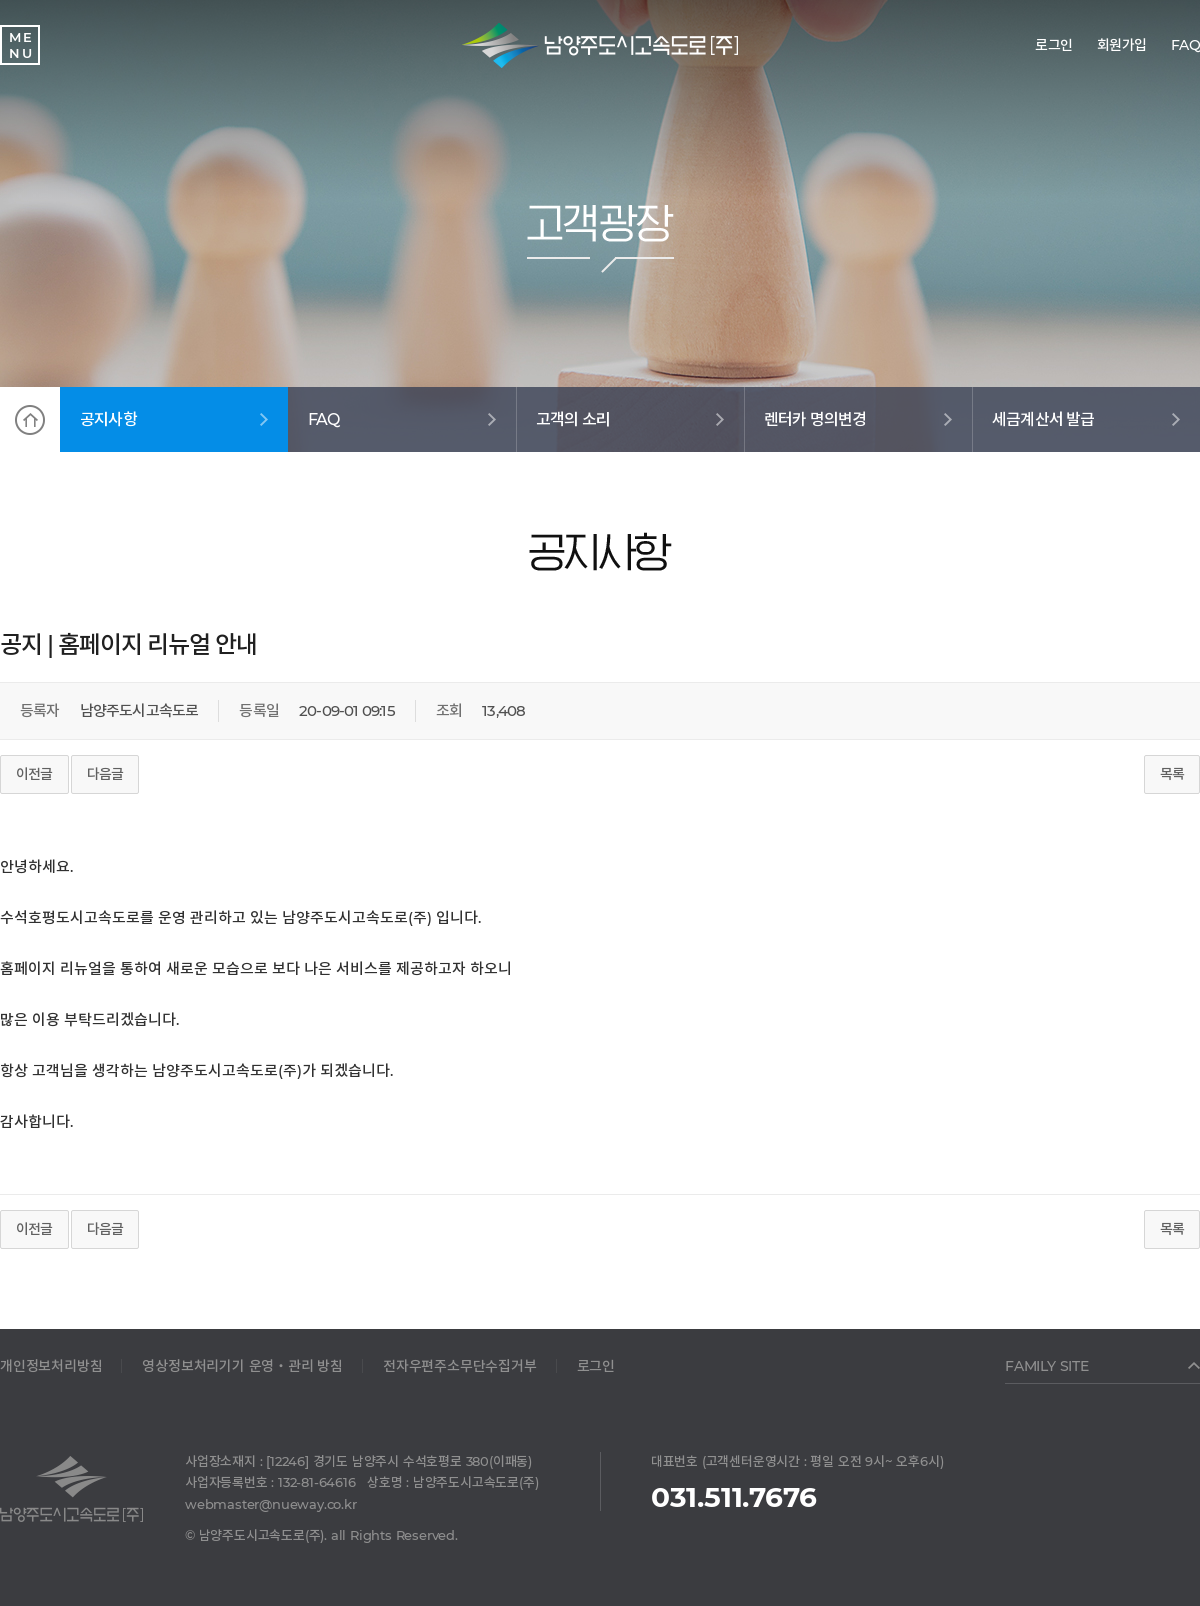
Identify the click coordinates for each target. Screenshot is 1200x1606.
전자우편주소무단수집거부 (460, 1366)
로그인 (596, 1366)
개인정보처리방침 (51, 1366)
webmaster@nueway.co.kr (271, 1504)
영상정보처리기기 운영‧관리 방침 (242, 1366)
